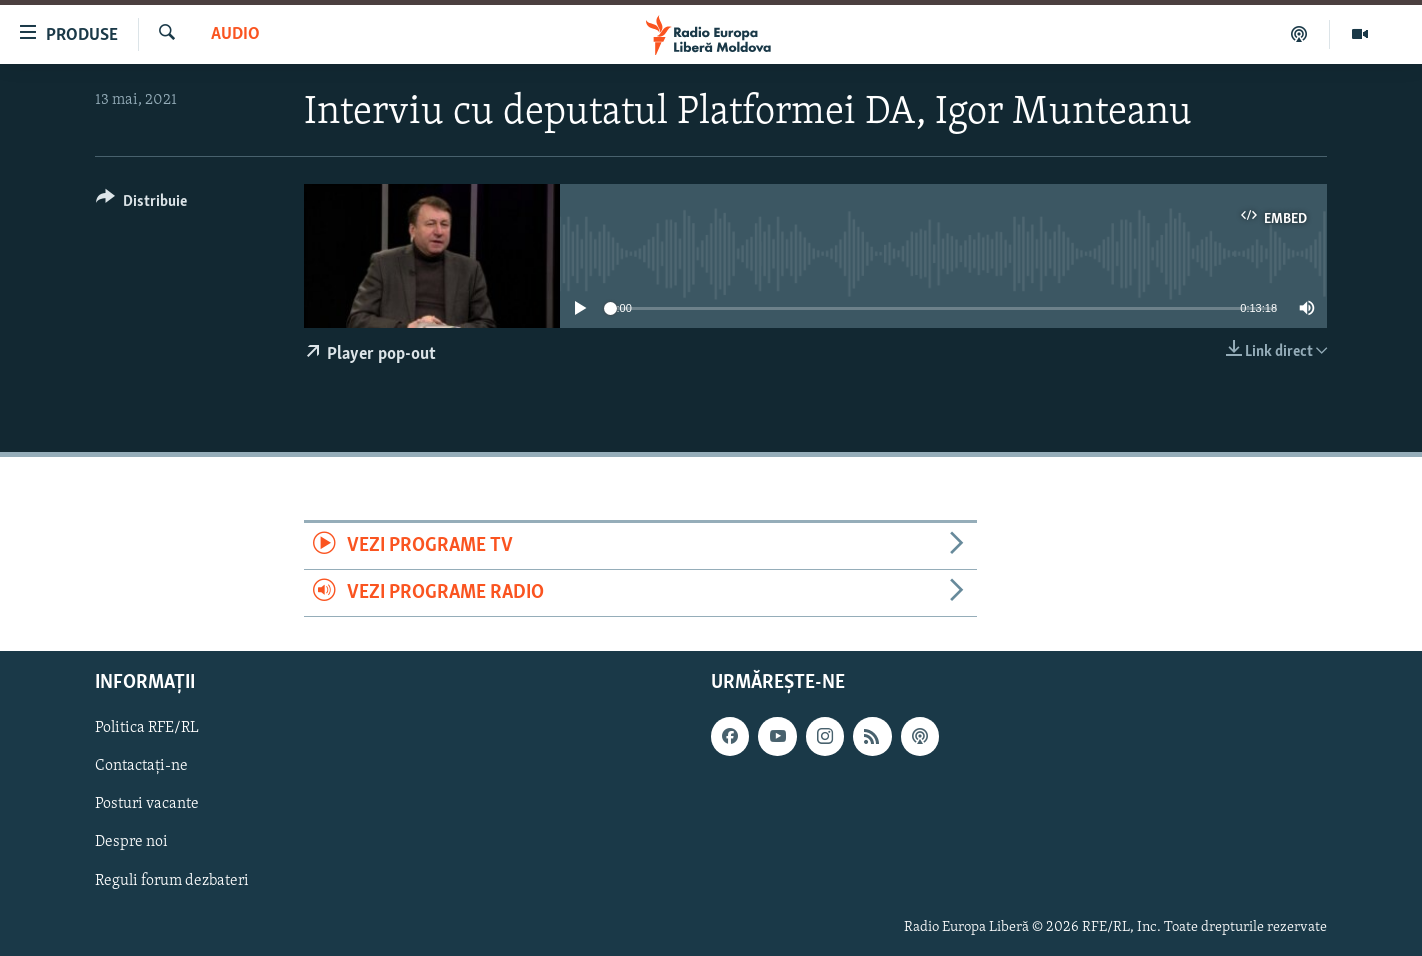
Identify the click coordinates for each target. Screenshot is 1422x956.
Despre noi (131, 843)
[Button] (141, 204)
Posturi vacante (147, 805)
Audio (235, 34)
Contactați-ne (141, 767)
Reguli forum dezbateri (172, 881)
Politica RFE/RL (147, 729)
